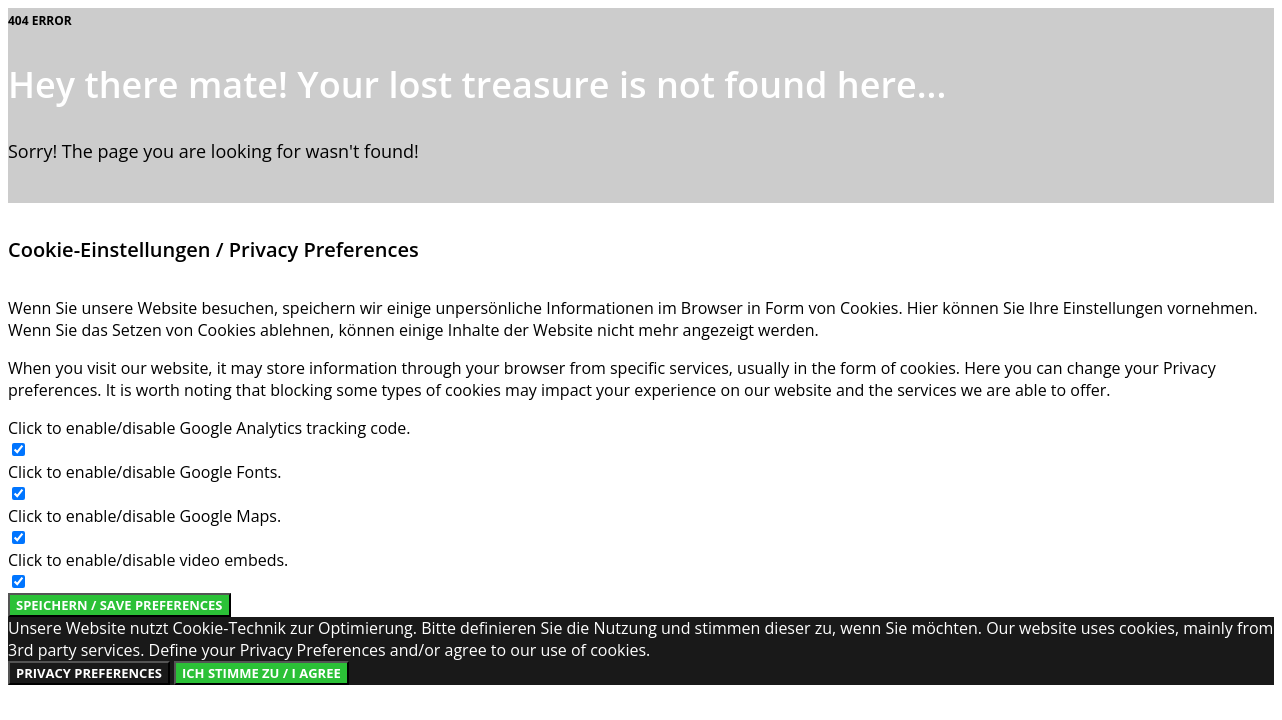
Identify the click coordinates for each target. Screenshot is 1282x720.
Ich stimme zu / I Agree (261, 673)
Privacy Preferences (89, 673)
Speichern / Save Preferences (119, 605)
